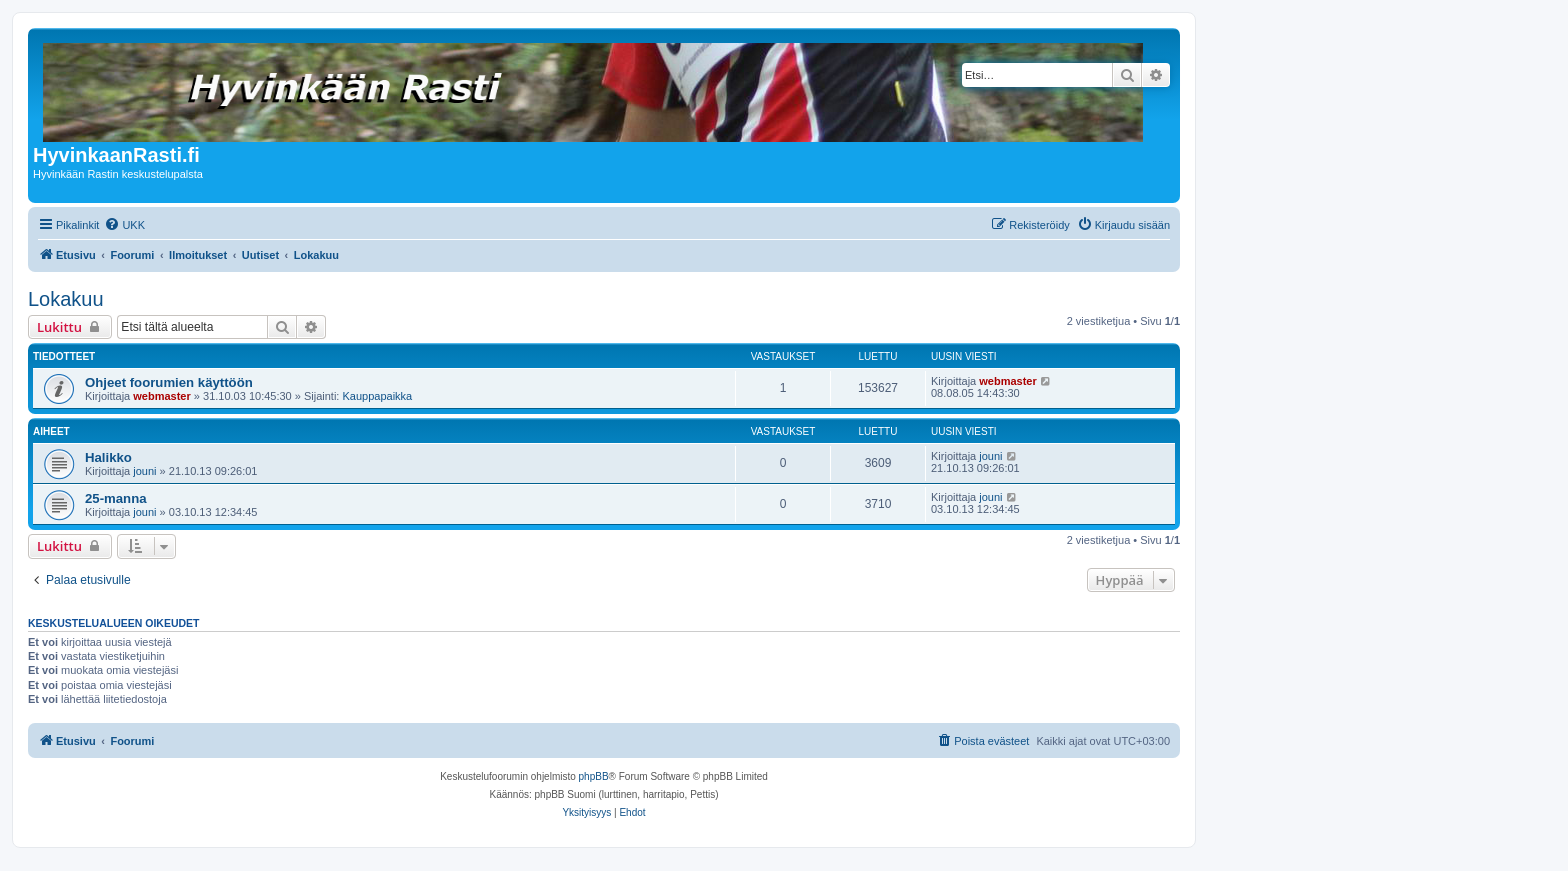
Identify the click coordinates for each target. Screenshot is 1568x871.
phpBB (594, 776)
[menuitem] (124, 225)
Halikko (108, 457)
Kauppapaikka (377, 396)
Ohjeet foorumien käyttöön (169, 382)
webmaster (161, 396)
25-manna (116, 498)
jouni (144, 471)
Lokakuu (66, 299)
